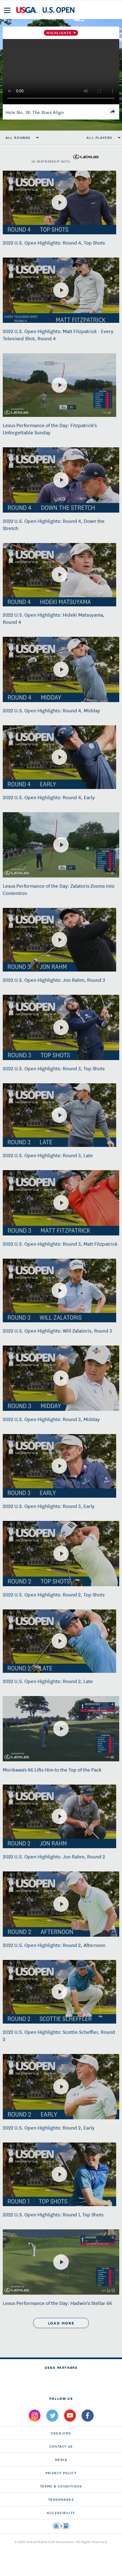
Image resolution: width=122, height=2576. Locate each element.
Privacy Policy (61, 2472)
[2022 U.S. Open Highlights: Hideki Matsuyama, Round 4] (59, 574)
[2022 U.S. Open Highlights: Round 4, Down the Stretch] (61, 480)
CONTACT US (61, 2446)
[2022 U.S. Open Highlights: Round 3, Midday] (61, 1378)
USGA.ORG (61, 2432)
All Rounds (18, 137)
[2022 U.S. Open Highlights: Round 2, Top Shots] (61, 1553)
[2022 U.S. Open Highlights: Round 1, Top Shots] (59, 2174)
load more (61, 2323)
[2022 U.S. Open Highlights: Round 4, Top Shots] (59, 202)
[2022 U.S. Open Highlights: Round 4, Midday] (61, 669)
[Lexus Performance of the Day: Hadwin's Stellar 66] (61, 2262)
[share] (112, 111)
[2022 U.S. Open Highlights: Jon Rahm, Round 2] (59, 1816)
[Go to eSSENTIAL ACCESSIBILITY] (61, 2526)
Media (61, 2459)
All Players (99, 137)
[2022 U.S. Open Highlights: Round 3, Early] (59, 1466)
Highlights (59, 32)
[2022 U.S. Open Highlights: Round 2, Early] (61, 2086)
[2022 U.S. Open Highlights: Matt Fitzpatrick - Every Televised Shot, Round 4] (61, 290)
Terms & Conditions (61, 2486)
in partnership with (65, 156)
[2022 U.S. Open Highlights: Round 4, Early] (59, 757)
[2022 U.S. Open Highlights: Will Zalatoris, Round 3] (59, 1290)
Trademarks (61, 2499)
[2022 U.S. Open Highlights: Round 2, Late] (59, 1641)
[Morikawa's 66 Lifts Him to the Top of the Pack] (61, 1728)
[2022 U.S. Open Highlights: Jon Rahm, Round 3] (59, 939)
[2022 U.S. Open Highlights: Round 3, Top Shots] (61, 1027)
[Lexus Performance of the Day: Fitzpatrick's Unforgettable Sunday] (59, 385)
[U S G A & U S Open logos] (45, 10)
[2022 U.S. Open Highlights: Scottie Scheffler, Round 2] (59, 1991)
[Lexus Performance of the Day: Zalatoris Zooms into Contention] (61, 845)
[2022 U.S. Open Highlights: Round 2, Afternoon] (61, 1904)
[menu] (7, 10)
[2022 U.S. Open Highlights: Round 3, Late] (59, 1115)
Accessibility (61, 2512)
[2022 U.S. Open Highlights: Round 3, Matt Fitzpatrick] (61, 1203)
